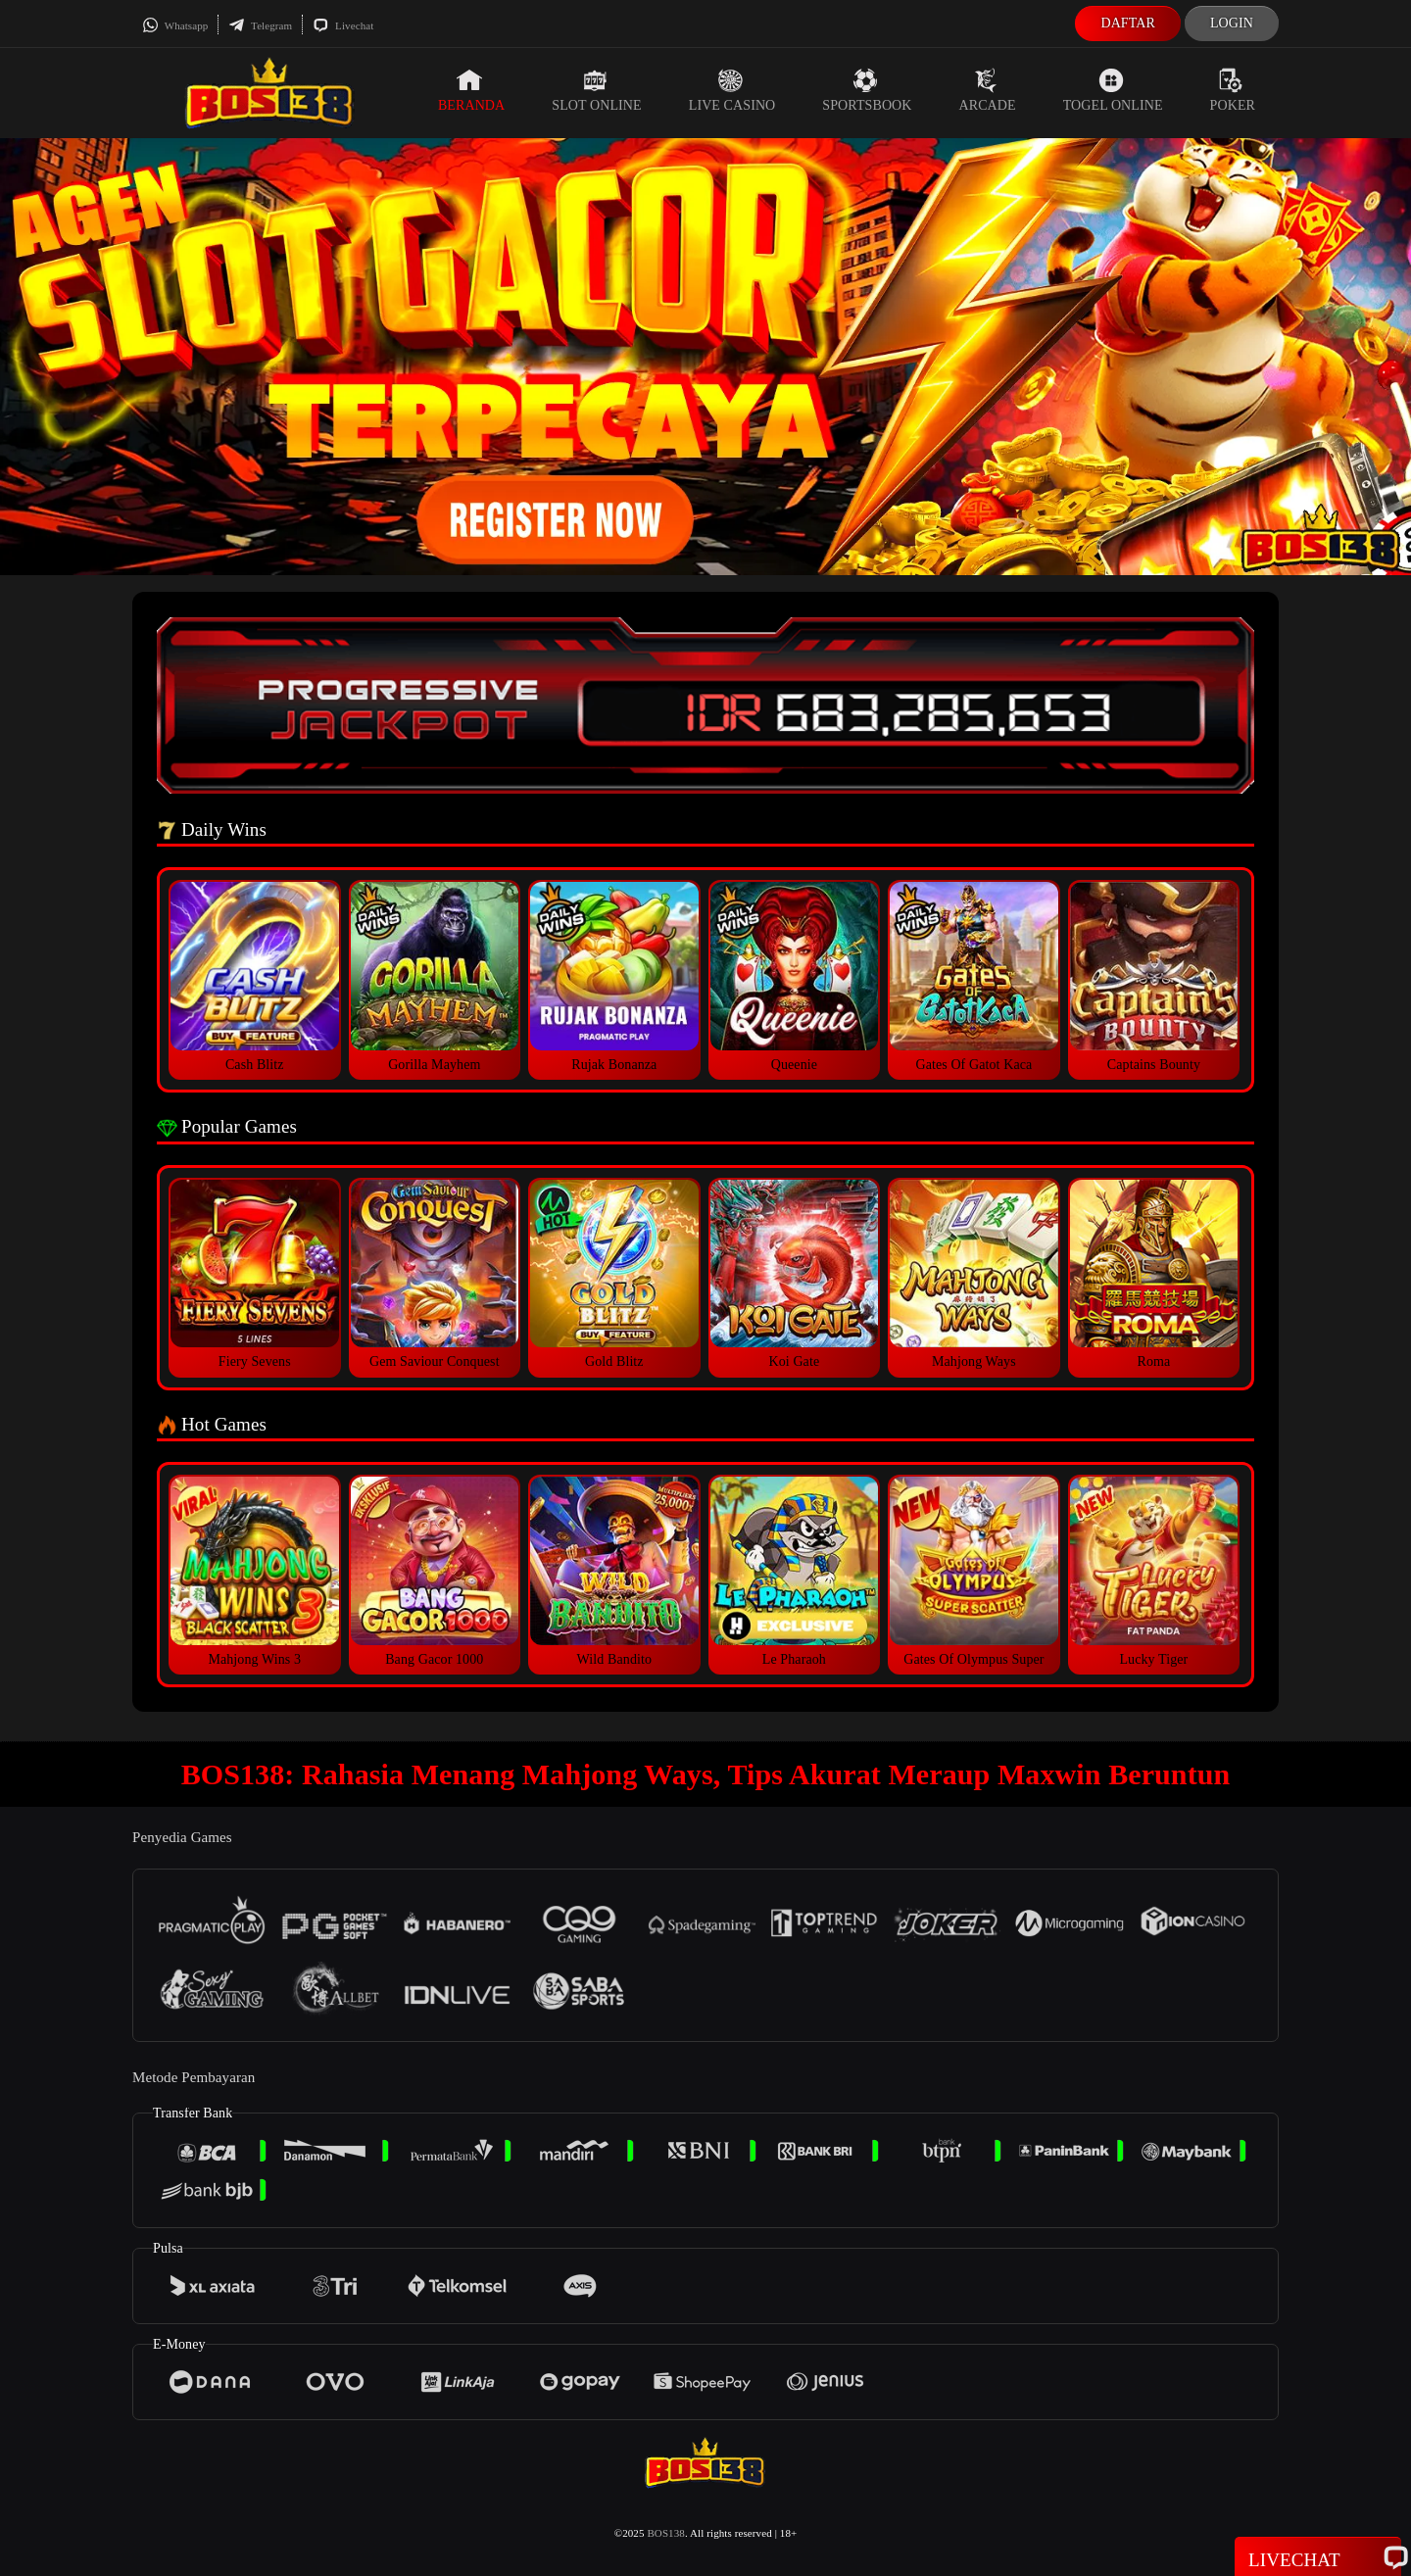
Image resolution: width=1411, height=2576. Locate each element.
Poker (1232, 90)
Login (1231, 23)
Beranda (471, 90)
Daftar (1127, 23)
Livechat (343, 25)
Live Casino (732, 90)
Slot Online (596, 90)
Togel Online (1113, 90)
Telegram (260, 25)
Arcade (987, 90)
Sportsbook (866, 90)
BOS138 (666, 2533)
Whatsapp (175, 25)
